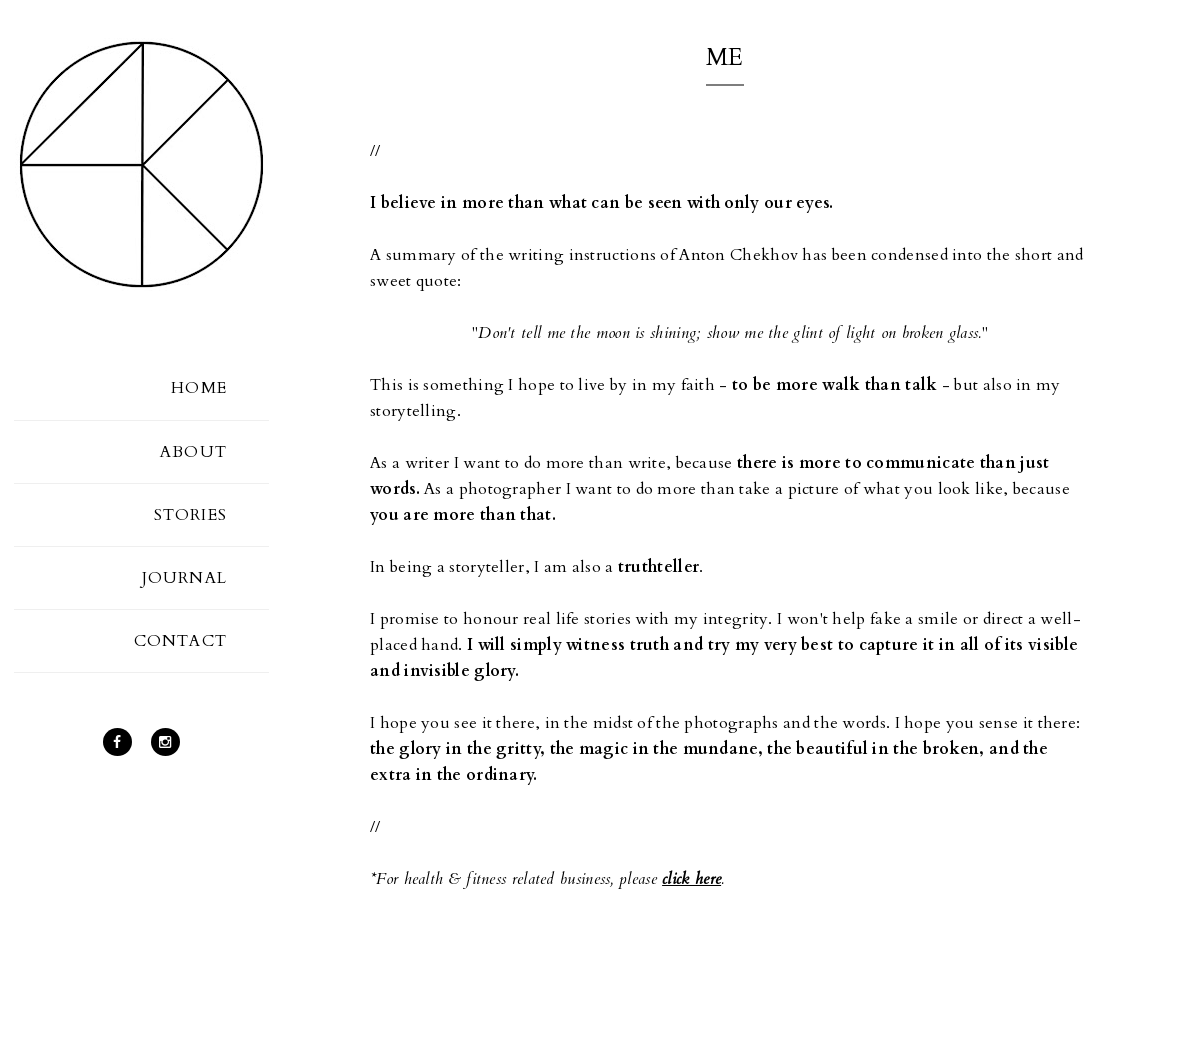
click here (691, 879)
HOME (199, 388)
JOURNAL (184, 578)
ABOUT (193, 452)
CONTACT (180, 641)
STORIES (190, 515)
